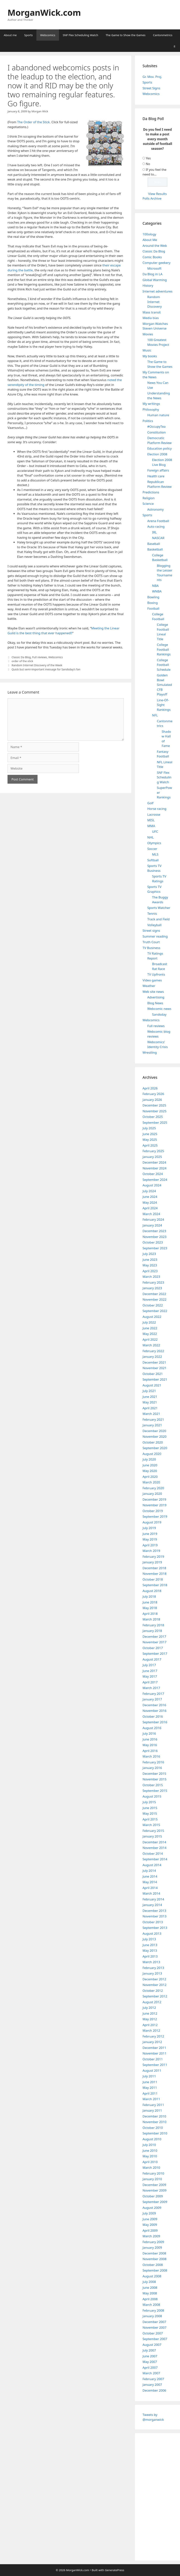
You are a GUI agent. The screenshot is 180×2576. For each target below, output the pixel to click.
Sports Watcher (158, 908)
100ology (149, 234)
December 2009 (154, 2185)
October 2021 (152, 1374)
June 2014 (149, 1876)
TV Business (151, 948)
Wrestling (149, 1052)
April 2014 (149, 1888)
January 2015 (152, 1836)
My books (149, 356)
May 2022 (149, 1334)
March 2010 (151, 2167)
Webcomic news (159, 1008)
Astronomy (155, 509)
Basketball (155, 549)
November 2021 (154, 1368)
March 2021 (151, 1413)
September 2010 (154, 2133)
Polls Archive (151, 198)
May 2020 (149, 1471)
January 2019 (152, 1562)
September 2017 (154, 1653)
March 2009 (151, 2236)
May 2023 (149, 1265)
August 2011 (151, 2070)
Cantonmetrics (162, 35)
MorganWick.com (44, 12)
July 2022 (149, 1322)
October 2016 (152, 1716)
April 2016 (149, 1751)
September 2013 (154, 1927)
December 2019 (154, 1499)
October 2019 (152, 1511)
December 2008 (154, 2253)
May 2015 (149, 1813)
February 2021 (153, 1419)
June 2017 (149, 1671)
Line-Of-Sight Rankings (164, 705)
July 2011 (149, 2076)
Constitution (156, 432)
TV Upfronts (156, 974)
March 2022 (151, 1345)
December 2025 (154, 1105)
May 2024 (149, 1202)
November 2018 (154, 1573)
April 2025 (149, 1145)
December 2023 (154, 1231)
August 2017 (151, 1659)
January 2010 (152, 2179)
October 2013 (152, 1922)
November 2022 (154, 1299)
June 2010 (149, 2150)
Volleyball (154, 925)
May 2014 (149, 1882)
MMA (151, 826)
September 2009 (154, 2202)
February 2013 (153, 1968)
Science (148, 503)
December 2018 (154, 1568)
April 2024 (149, 1208)
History (147, 285)
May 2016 (149, 1745)
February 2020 (153, 1488)
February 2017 (153, 1693)
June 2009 (149, 2219)
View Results (157, 194)
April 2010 (149, 2162)
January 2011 (152, 2110)
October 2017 (152, 1648)
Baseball (153, 544)
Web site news (153, 991)
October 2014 (152, 1853)
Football (153, 608)
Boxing (152, 603)
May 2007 (149, 2362)
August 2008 (151, 2276)
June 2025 (149, 1134)
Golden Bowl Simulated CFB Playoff (164, 684)
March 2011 (151, 2099)
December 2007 (154, 2322)
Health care (155, 476)
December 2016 (154, 1705)
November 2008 (154, 2259)
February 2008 (153, 2310)
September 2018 (154, 1585)
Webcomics (47, 35)
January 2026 (152, 1099)
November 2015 (154, 1779)
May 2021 (149, 1402)
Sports (28, 35)
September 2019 (154, 1516)
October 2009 (152, 2196)
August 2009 (151, 2207)
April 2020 (149, 1476)
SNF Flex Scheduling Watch (80, 35)
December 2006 (154, 2390)
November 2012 (154, 1985)
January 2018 (152, 1631)
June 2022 (149, 1328)
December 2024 (154, 1162)
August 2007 (151, 2344)
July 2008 (149, 2282)
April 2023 (149, 1271)
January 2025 (152, 1157)
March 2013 (151, 1962)
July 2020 (149, 1459)
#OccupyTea (156, 426)
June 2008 (149, 2287)
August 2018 (151, 1591)
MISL (151, 820)
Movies (147, 334)
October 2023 (152, 1242)
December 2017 (154, 1636)
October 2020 (152, 1442)
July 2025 (149, 1128)
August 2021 (151, 1385)
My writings (151, 403)
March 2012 (151, 2030)
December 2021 (154, 1362)
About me (10, 35)
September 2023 (154, 1248)
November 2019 (154, 1505)
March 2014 (151, 1893)
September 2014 (154, 1859)
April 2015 (149, 1819)
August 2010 (151, 2139)
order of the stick (22, 661)
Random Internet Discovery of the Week (37, 665)
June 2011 (149, 2082)
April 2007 (149, 2367)
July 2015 (149, 1802)
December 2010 (154, 2116)
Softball (153, 860)
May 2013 (149, 1950)
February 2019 (153, 1556)
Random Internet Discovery (154, 302)
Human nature (158, 415)
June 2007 (149, 2356)
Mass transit (151, 312)
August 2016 (151, 1728)
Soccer (152, 849)
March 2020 (151, 1482)
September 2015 (154, 1790)
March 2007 (151, 2373)
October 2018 (152, 1579)
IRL (154, 532)
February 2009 (153, 2242)
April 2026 (149, 1088)
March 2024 (151, 1214)
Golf (150, 803)
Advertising (155, 997)
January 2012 (152, 2042)
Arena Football (158, 521)
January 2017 (152, 1699)
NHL (150, 837)
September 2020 (154, 1448)
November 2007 (154, 2327)
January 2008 (152, 2316)
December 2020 (154, 1431)
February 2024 (153, 1219)
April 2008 (149, 2299)
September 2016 (154, 1722)
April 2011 (149, 2093)
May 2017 (149, 1676)
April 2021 (149, 1408)
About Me (149, 240)
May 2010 (149, 2156)
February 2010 (153, 2173)
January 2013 (152, 1973)
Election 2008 (157, 454)
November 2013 (154, 1916)
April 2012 (149, 2025)
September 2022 (154, 1311)
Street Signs (151, 88)
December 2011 (154, 2048)
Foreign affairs (158, 470)
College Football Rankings (164, 649)
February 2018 (153, 1625)
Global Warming (154, 280)
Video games (152, 980)
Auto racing (156, 526)
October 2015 (152, 1785)
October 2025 (152, 1117)
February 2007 (153, 2379)
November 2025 (154, 1111)
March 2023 (151, 1276)
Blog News (155, 1003)
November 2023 (154, 1237)
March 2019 (151, 1551)
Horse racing (156, 808)
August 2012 (151, 2002)
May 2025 (149, 1139)
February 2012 (153, 2036)
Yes (148, 158)
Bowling (153, 597)
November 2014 (154, 1848)
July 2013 (149, 1939)
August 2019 (151, 1522)
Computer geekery (156, 262)
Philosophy (150, 409)
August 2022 (151, 1316)
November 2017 (154, 1642)
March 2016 (151, 1756)
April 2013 (149, 1956)
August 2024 (151, 1185)
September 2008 (154, 2270)
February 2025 (153, 1151)
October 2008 (152, 2265)
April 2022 (149, 1339)
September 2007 (154, 2339)
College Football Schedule (164, 665)
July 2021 (149, 1391)
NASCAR (158, 538)
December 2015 (154, 1773)
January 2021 (152, 1425)
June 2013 (149, 1945)
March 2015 (151, 1825)
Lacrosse (153, 814)
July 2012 (149, 2007)
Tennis (152, 913)
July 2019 (149, 1528)
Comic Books (152, 257)
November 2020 (154, 1436)
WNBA (157, 591)
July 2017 (149, 1665)
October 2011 (152, 2059)
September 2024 (154, 1179)
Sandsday (159, 1014)
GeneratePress (114, 2570)
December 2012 (154, 1979)
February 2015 (153, 1830)
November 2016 (154, 1710)
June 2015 (149, 1808)
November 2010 (154, 2122)
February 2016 (153, 1762)
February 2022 (153, 1351)
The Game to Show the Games (125, 35)
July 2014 (149, 1870)
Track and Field (158, 919)
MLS (155, 854)
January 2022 (152, 1356)
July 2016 (149, 1733)
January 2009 (152, 2247)
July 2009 (149, 2213)
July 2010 (149, 2145)
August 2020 (151, 1454)
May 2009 (149, 2224)
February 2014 (153, 1899)
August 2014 (151, 1865)
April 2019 (149, 1545)
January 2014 (152, 1905)
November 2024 (154, 1168)
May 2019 (149, 1539)
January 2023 (152, 1288)
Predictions (150, 492)
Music (146, 350)
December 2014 (154, 1842)
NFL (155, 715)
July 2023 (149, 1254)
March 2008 (151, 2304)
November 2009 (154, 2190)
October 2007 (152, 2333)
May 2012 (149, 2019)
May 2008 (149, 2293)
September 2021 (154, 1379)
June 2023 (149, 1259)
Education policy (159, 448)
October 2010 (152, 2127)
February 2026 (153, 1094)
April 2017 (149, 1682)
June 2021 (149, 1396)
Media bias (150, 318)
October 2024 (152, 1174)
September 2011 (154, 2065)
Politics (147, 421)
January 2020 (152, 1493)
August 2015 (151, 1796)
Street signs (151, 930)
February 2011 (153, 2105)
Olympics (154, 843)
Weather (148, 986)
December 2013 (154, 1910)
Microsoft (154, 268)
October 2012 (152, 1990)
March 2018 (151, 1619)
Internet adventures (157, 291)
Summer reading (155, 936)
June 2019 (149, 1534)
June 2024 (149, 1196)
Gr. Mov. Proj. (152, 77)
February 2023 (153, 1282)
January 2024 (152, 1225)
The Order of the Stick (33, 122)
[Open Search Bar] (174, 46)
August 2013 (151, 1933)
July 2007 (149, 2350)
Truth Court (151, 942)
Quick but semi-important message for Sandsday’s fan (46, 669)
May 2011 (149, 2087)
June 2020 (149, 1465)
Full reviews (39, 657)
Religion (148, 498)
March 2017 (151, 1688)
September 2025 (154, 1122)
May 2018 (149, 1608)
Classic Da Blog (21, 657)
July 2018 (149, 1596)
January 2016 (152, 1768)
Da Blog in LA (152, 274)
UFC (155, 831)
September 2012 (154, 1996)
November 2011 (154, 2053)
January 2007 (152, 2384)
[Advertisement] (157, 2497)
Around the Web (154, 245)
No (148, 164)
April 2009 (149, 2230)
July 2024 (149, 1191)
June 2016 (149, 1739)
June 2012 (149, 2013)
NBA (155, 585)
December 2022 (154, 1294)
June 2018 (149, 1602)
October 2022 (152, 1305)
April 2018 (149, 1613)
